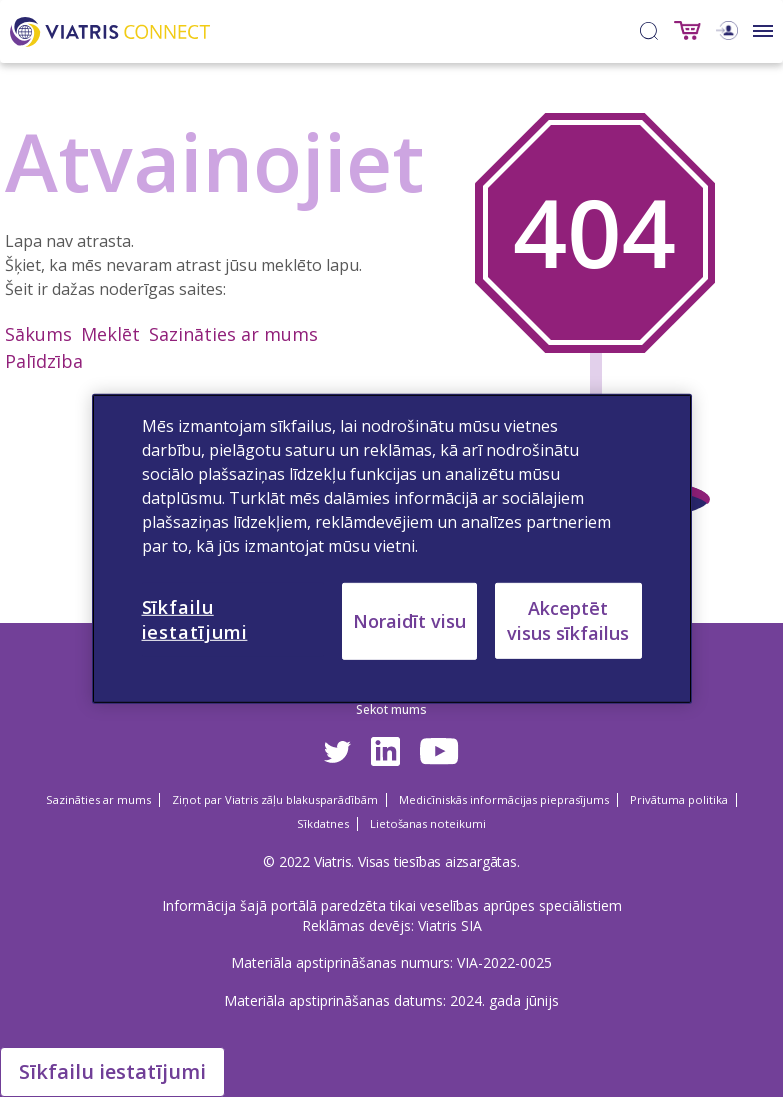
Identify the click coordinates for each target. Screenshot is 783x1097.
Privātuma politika (679, 799)
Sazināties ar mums (233, 334)
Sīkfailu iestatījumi (112, 1071)
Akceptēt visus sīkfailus (568, 619)
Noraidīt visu (409, 620)
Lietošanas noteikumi (428, 823)
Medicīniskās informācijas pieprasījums (504, 799)
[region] (392, 548)
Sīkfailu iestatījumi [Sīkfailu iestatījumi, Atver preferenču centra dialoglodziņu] (195, 618)
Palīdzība (44, 361)
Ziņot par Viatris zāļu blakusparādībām (275, 799)
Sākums (38, 334)
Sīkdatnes (323, 823)
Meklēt (110, 334)
